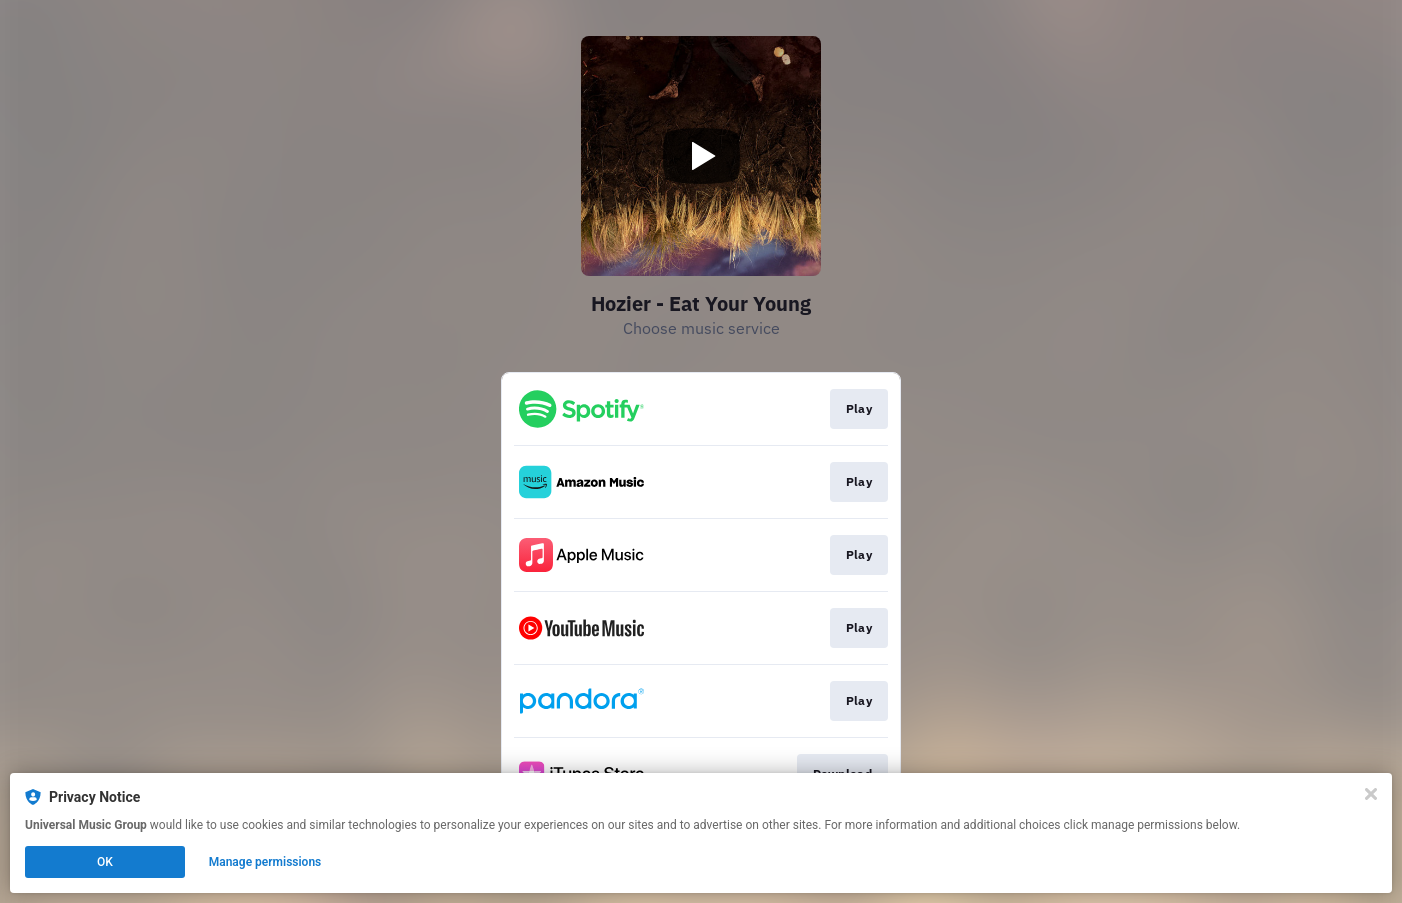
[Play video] (701, 156)
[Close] (1371, 794)
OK (105, 862)
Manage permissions (265, 862)
